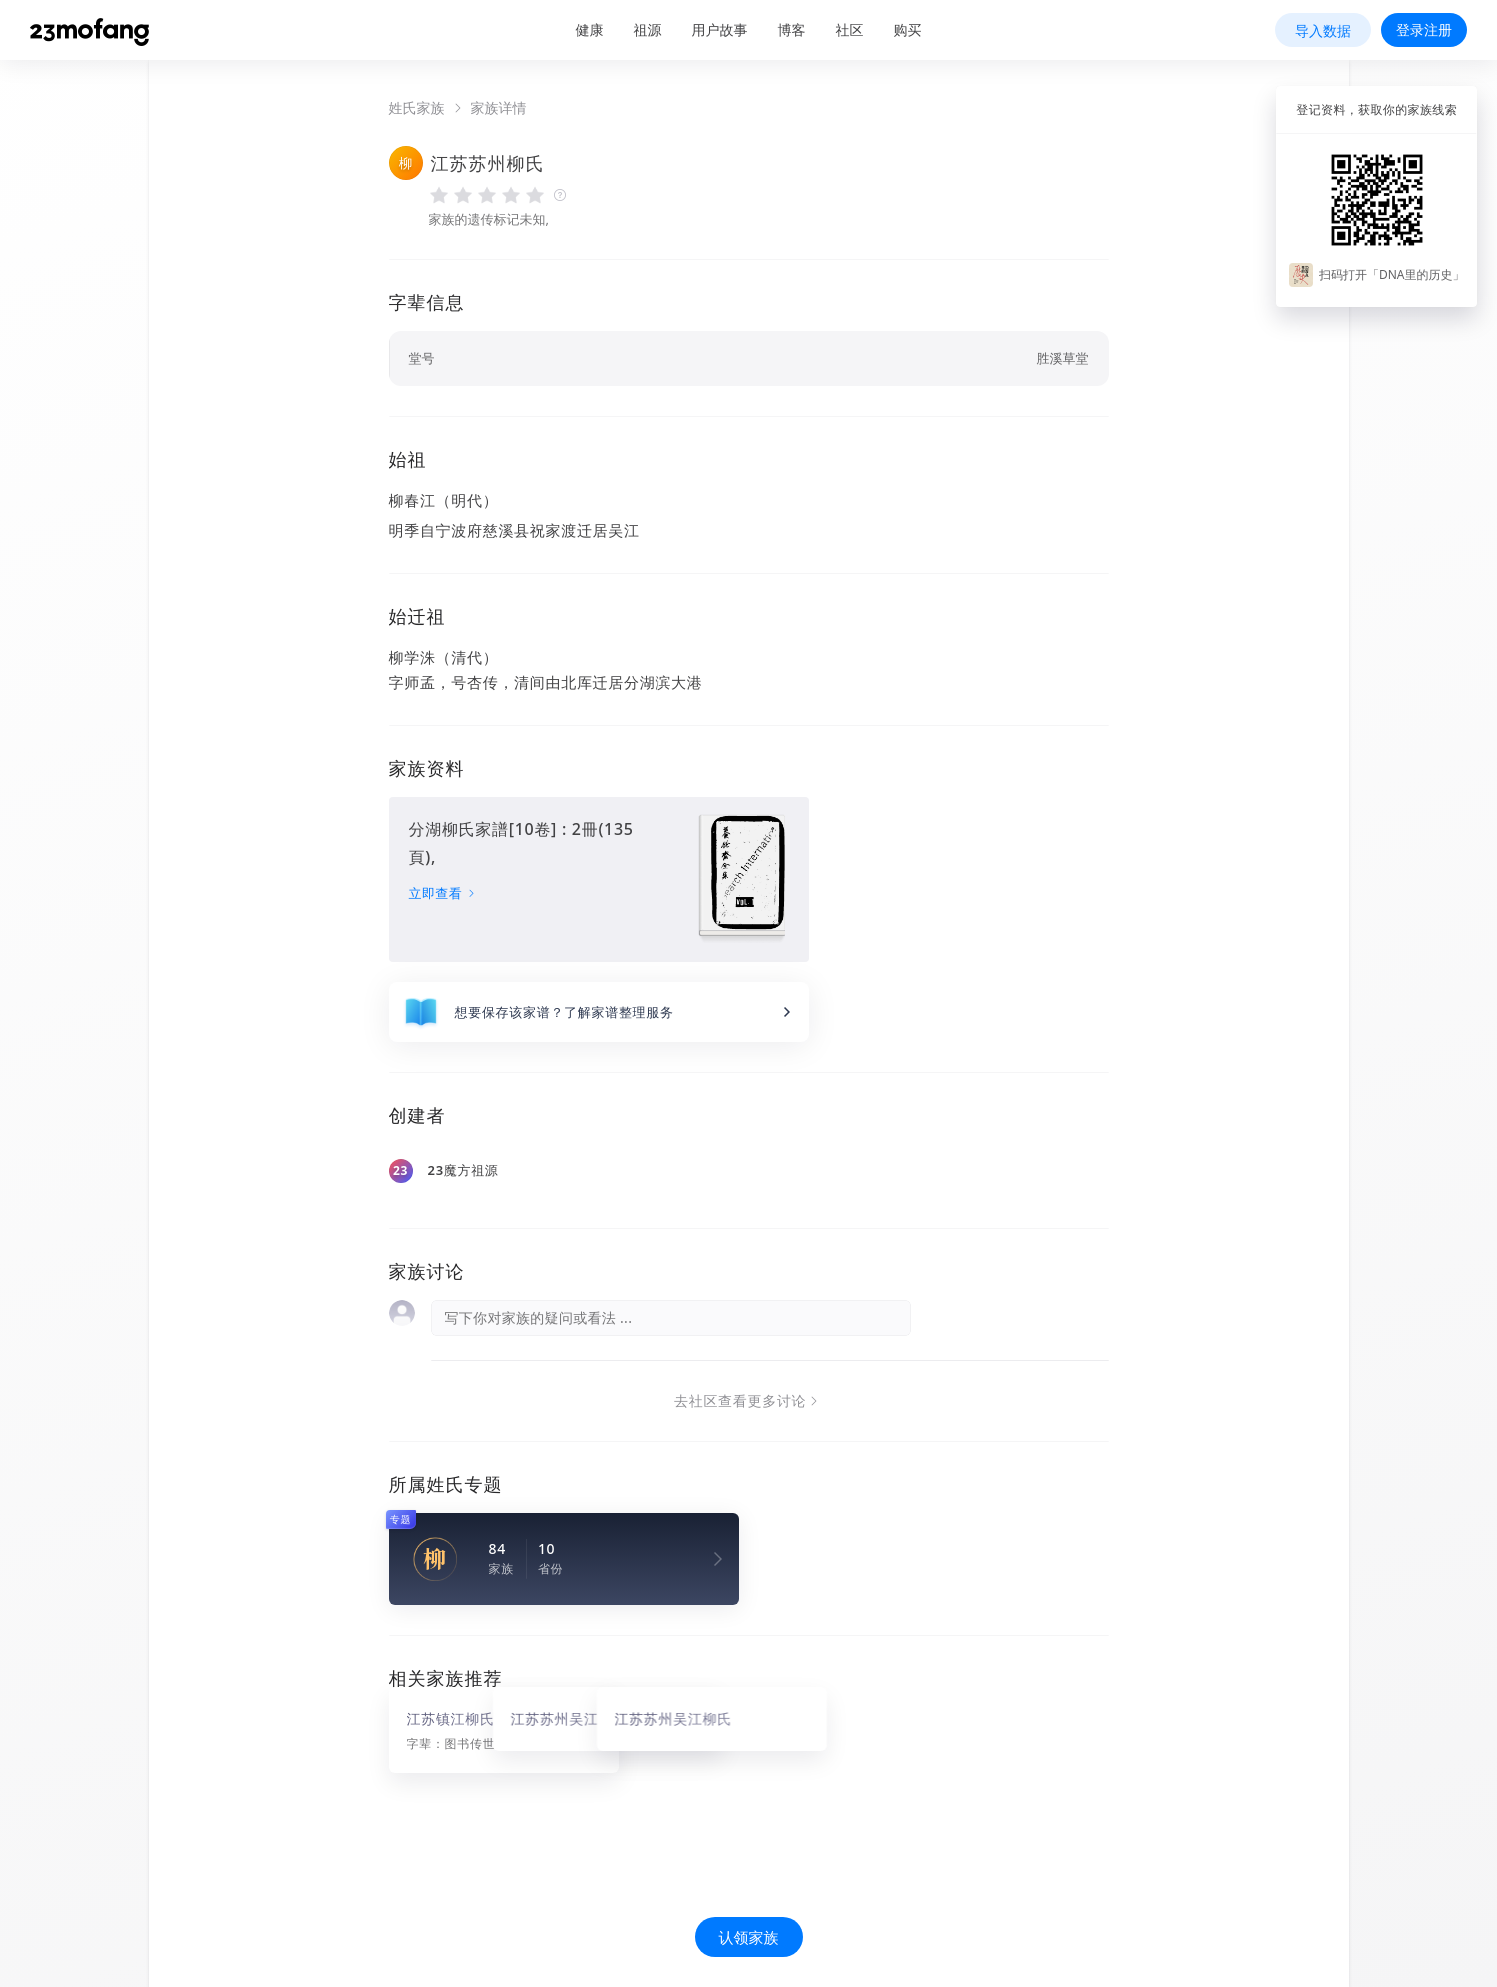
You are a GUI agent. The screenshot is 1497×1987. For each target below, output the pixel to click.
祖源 (648, 29)
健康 (590, 29)
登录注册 (1424, 29)
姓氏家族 (417, 108)
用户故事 (720, 29)
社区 (850, 29)
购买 (908, 29)
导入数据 (1323, 30)
